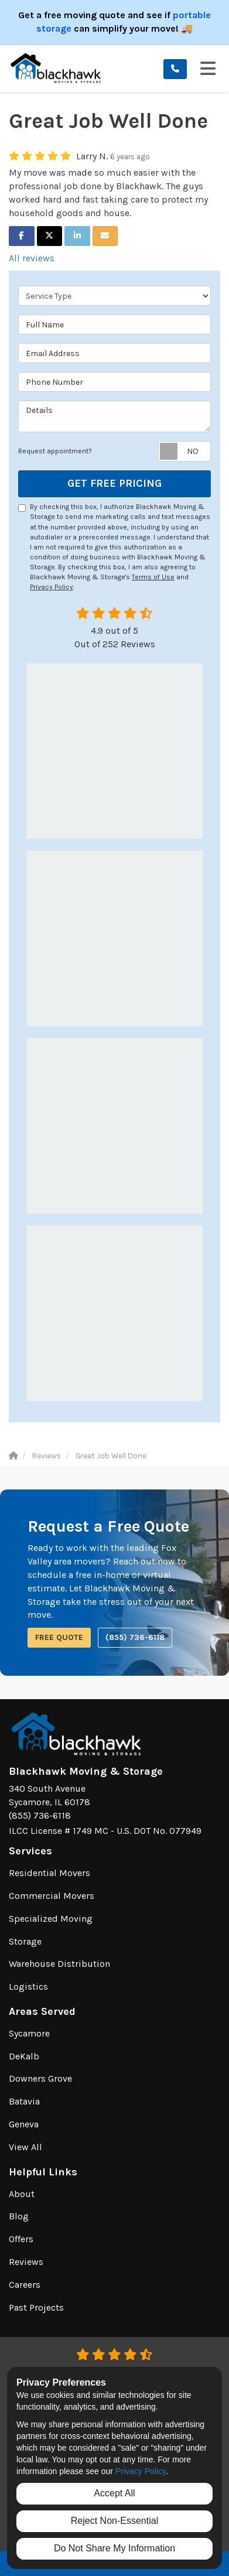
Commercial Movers (51, 1895)
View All (25, 2147)
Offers (21, 2238)
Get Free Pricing (114, 483)
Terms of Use (153, 577)
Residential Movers (49, 1872)
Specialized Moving (51, 1918)
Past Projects (36, 2307)
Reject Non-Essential (114, 2521)
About (22, 2193)
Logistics (28, 1986)
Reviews (26, 2261)
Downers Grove (40, 2078)
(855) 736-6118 (135, 1637)
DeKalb (24, 2056)
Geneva (24, 2124)
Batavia (24, 2101)
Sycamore (29, 2033)
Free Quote (59, 1637)
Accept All (114, 2493)
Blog (19, 2216)
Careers (24, 2284)
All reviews (31, 258)
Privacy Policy (51, 587)
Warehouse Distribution (59, 1963)
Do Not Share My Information (114, 2548)
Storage (25, 1941)
